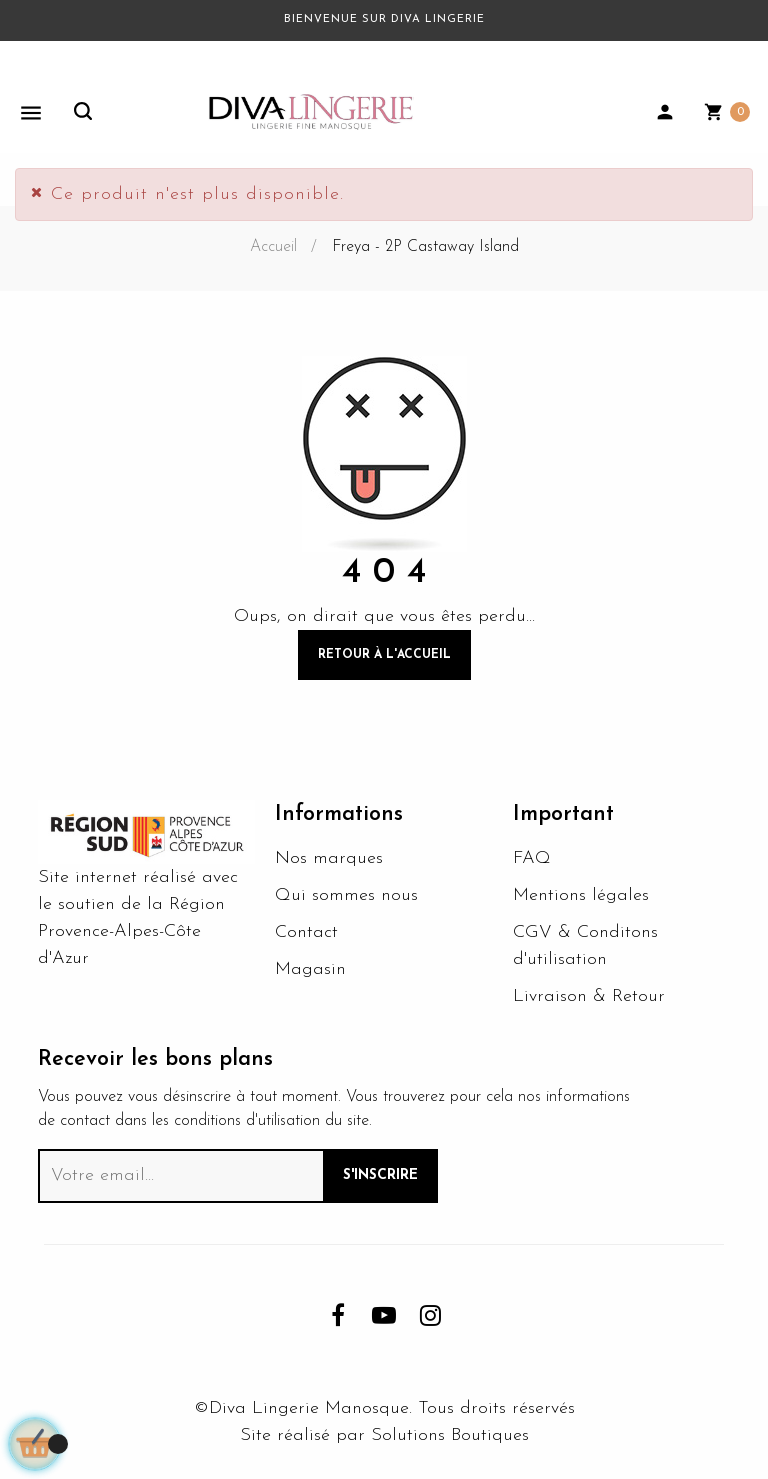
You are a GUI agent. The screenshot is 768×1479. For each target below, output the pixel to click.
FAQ (532, 858)
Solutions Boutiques (450, 1435)
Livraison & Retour (589, 996)
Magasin (310, 969)
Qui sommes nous (346, 895)
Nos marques (329, 858)
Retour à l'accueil (384, 655)
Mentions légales (581, 895)
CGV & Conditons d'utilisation (585, 946)
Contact (306, 932)
